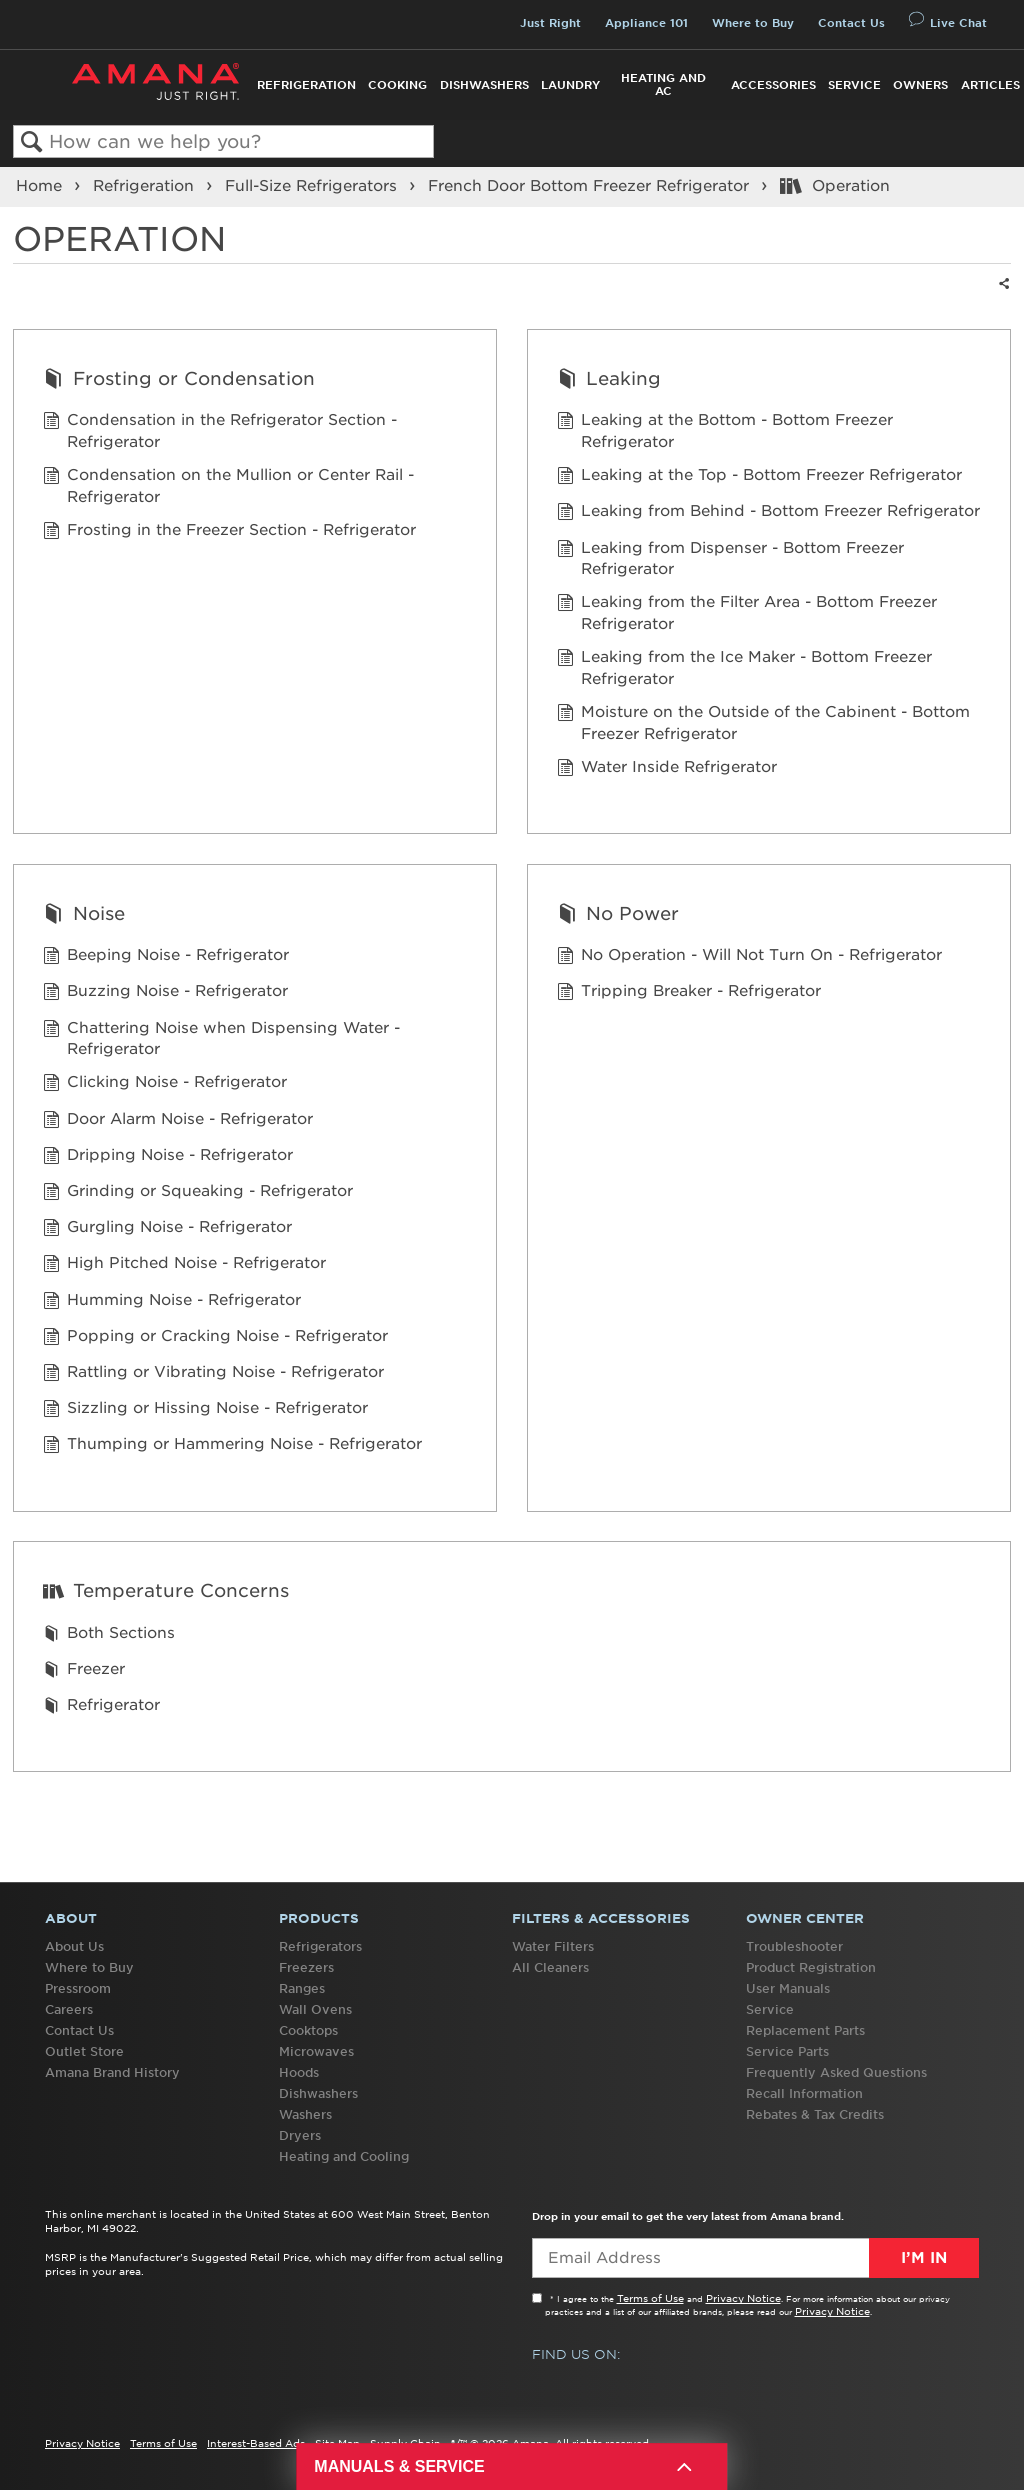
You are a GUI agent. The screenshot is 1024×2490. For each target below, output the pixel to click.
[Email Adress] (755, 2258)
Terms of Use (650, 2298)
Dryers (300, 2135)
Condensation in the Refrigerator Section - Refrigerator (220, 432)
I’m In (924, 2258)
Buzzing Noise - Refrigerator (165, 993)
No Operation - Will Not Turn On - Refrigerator (749, 957)
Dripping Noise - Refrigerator (168, 1157)
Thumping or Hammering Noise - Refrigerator (232, 1446)
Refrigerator (101, 1707)
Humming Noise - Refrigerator (172, 1302)
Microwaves (316, 2051)
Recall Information (804, 2093)
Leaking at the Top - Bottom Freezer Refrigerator (759, 477)
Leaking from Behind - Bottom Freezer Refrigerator (768, 513)
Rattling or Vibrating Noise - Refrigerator (213, 1374)
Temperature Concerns (165, 1592)
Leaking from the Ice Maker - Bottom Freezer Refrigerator (744, 669)
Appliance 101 (646, 23)
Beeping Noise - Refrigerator (166, 957)
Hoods (299, 2072)
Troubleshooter (794, 1946)
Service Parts (787, 2051)
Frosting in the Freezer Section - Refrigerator (229, 532)
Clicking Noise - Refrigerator (165, 1084)
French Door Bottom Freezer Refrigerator (591, 186)
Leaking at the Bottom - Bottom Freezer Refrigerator (725, 432)
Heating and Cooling (344, 2156)
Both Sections (109, 1635)
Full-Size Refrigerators (313, 186)
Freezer (84, 1671)
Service (854, 85)
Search (31, 142)
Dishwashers (484, 85)
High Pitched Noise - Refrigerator (184, 1265)
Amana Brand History (112, 2072)
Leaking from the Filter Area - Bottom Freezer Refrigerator (747, 614)
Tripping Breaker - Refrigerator (689, 993)
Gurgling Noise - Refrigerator (167, 1229)
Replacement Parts (805, 2030)
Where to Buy (753, 23)
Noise (83, 915)
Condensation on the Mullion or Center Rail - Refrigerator (228, 487)
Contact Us (851, 23)
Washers (305, 2114)
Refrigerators (320, 1946)
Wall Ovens (315, 2009)
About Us (74, 1946)
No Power (618, 915)
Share (1000, 297)
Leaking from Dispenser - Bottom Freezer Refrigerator (730, 560)
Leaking (609, 380)
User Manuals (788, 1988)
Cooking (397, 85)
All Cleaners (550, 1967)
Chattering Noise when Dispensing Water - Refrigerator (221, 1040)
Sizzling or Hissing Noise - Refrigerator (205, 1410)
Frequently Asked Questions (836, 2072)
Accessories (773, 85)
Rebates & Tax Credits (815, 2114)
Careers (69, 2009)
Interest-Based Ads (256, 2443)
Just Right (550, 23)
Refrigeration (306, 85)
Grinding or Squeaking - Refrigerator (198, 1193)
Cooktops (308, 2030)
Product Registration (811, 1967)
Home (41, 186)
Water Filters (553, 1946)
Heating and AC (663, 84)
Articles (990, 85)
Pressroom (78, 1988)
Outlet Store (84, 2051)
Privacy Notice (743, 2298)
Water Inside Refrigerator (667, 769)
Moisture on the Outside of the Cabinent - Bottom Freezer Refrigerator (763, 724)
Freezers (306, 1967)
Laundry (570, 85)
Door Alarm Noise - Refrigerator (178, 1121)
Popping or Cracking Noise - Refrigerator (215, 1338)
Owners (920, 85)
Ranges (302, 1988)
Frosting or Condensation (178, 380)
